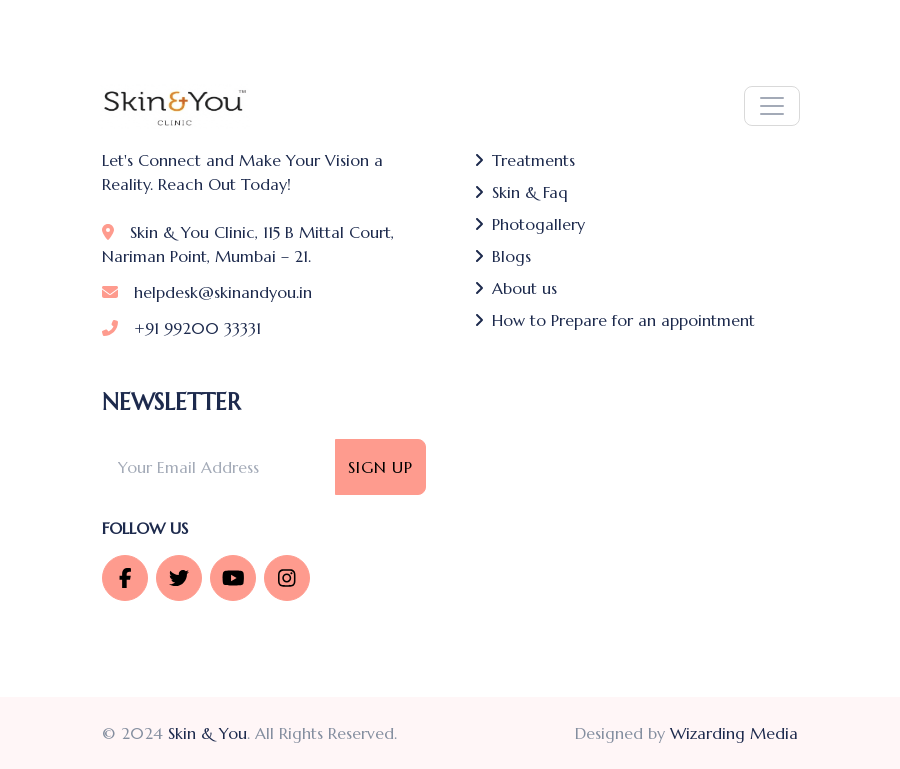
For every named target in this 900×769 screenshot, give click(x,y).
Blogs (502, 256)
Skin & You (207, 733)
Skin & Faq (521, 192)
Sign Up (380, 467)
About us (515, 288)
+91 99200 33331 (181, 328)
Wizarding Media (734, 733)
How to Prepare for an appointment (614, 320)
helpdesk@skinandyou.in (207, 292)
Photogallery (529, 224)
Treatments (524, 160)
